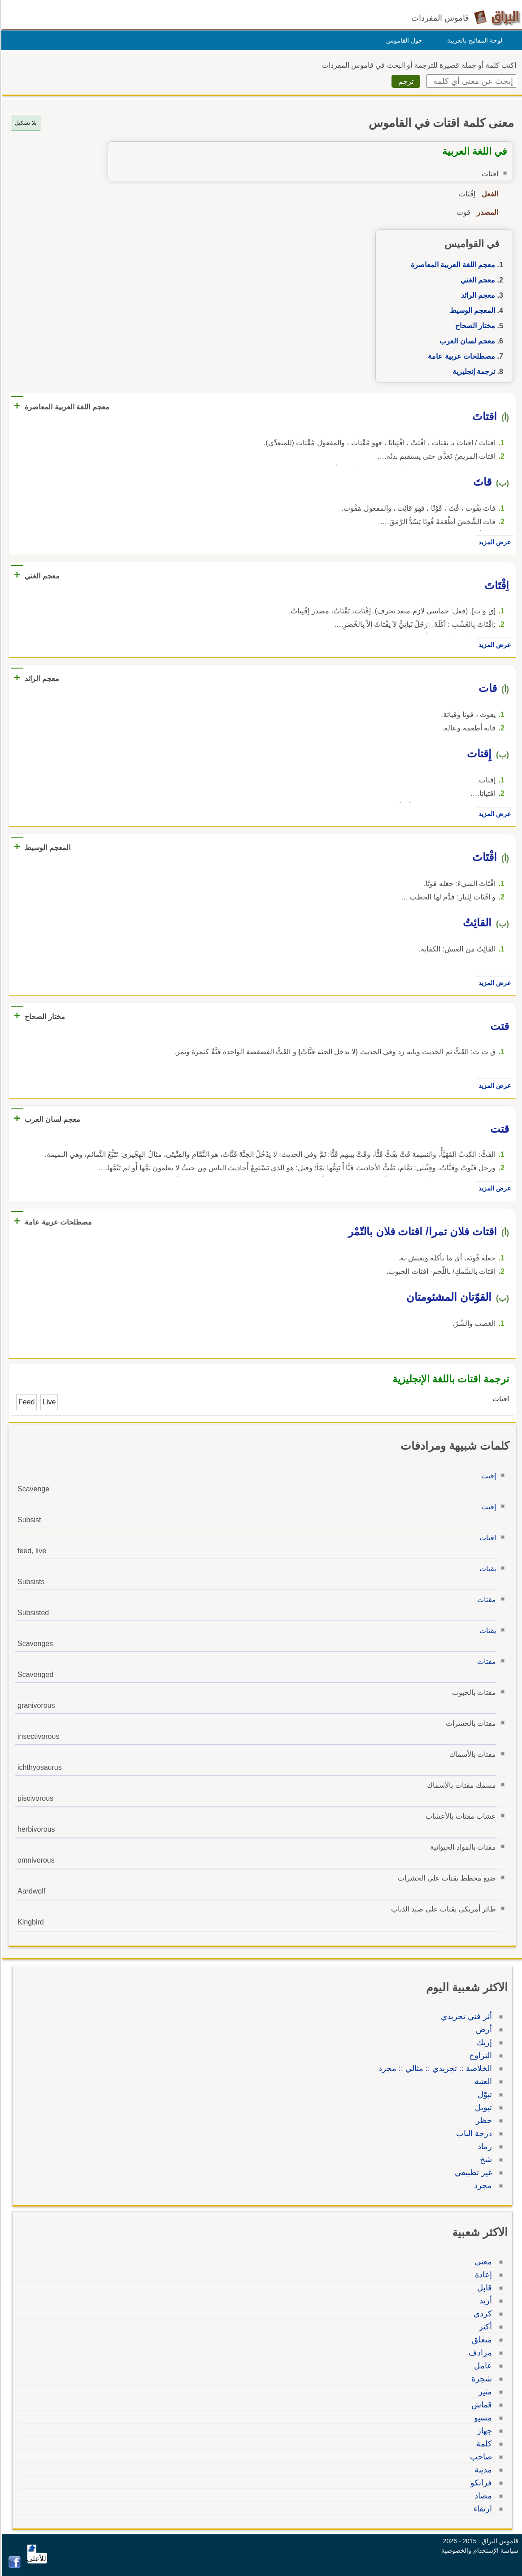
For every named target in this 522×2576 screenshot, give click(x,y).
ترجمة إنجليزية (472, 371)
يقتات (486, 1569)
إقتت (487, 1476)
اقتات (486, 1538)
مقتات (485, 1599)
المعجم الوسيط (471, 310)
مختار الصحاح (474, 326)
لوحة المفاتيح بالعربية (473, 40)
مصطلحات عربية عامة (460, 356)
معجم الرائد (477, 295)
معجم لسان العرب (466, 341)
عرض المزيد (493, 542)
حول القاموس (403, 40)
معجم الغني (476, 280)
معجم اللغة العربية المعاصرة (451, 265)
